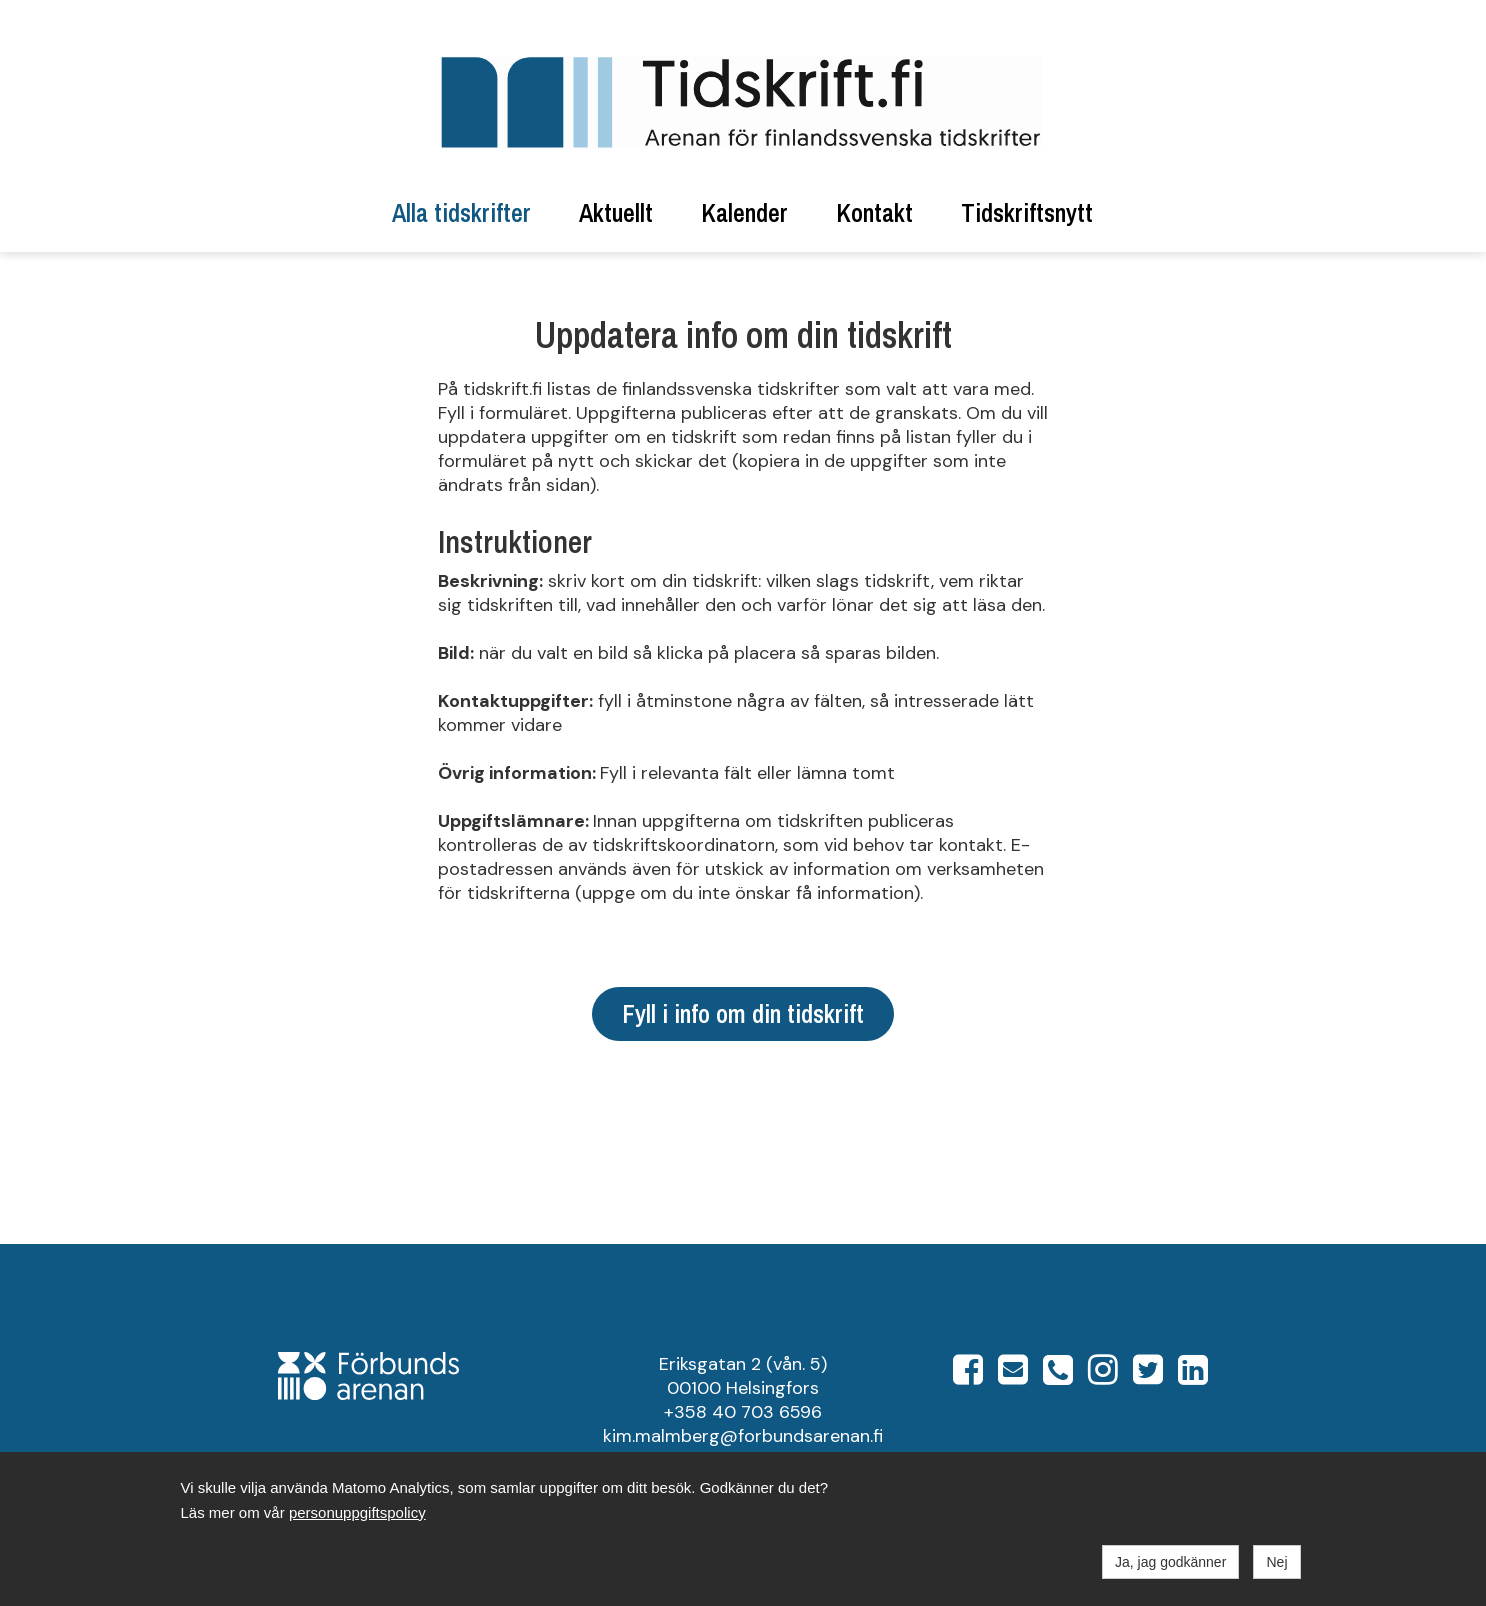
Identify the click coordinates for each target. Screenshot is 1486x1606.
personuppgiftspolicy (357, 1512)
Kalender (744, 213)
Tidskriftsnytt (1027, 213)
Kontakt (874, 213)
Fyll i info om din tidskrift (743, 1014)
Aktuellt (616, 213)
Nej (1276, 1562)
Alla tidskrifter (461, 213)
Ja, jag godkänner (1170, 1562)
